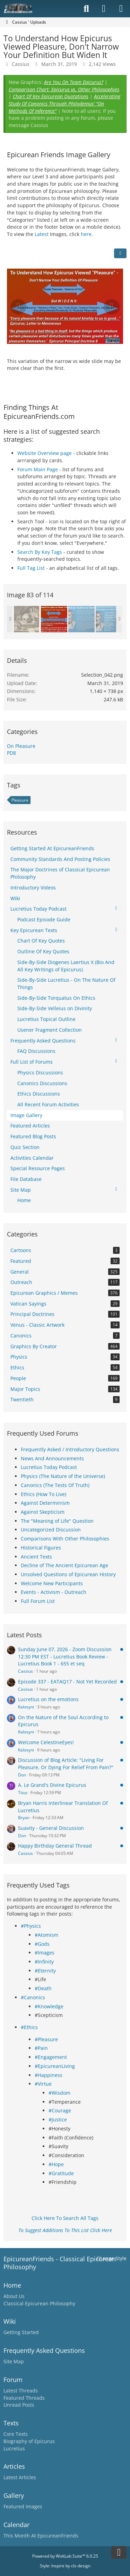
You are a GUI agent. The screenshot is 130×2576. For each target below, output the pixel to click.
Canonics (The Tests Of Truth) (55, 1485)
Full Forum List (38, 1601)
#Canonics (33, 1997)
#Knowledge (49, 2006)
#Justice (58, 2119)
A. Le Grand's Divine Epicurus (52, 1785)
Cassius (25, 1671)
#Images (44, 1952)
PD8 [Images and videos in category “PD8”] (11, 753)
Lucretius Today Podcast (49, 1467)
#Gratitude (61, 2173)
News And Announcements (52, 1458)
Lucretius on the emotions (48, 1699)
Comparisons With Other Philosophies (65, 1538)
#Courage (60, 2110)
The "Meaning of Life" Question (57, 1521)
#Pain (41, 2048)
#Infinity (44, 1961)
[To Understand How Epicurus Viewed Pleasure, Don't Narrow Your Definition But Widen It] (54, 619)
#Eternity (45, 1970)
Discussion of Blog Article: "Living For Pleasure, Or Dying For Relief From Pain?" (65, 1764)
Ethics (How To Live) (43, 1494)
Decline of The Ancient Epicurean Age (64, 1565)
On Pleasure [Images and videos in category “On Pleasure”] (21, 746)
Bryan (23, 1818)
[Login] (104, 8)
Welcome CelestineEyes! (46, 1742)
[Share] (120, 253)
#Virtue (43, 2083)
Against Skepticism (42, 1512)
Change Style (111, 2258)
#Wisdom (59, 2092)
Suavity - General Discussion (51, 1828)
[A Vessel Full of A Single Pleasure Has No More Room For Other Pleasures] (109, 619)
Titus (22, 1793)
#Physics (31, 1926)
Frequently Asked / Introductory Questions (70, 1449)
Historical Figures (41, 1547)
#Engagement (51, 2057)
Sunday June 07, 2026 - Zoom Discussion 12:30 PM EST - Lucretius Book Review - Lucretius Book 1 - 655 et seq (65, 1656)
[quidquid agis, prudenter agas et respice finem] (27, 619)
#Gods (42, 1944)
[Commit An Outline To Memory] (81, 619)
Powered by (65, 2556)
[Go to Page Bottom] (119, 2552)
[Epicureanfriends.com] (18, 9)
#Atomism (46, 1935)
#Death (43, 1988)
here (86, 234)
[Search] (86, 9)
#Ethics (29, 2027)
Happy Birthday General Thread (55, 1845)
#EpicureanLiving (55, 2066)
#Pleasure (46, 2039)
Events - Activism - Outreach (53, 1592)
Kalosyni (26, 1707)
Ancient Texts (36, 1556)
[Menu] (121, 9)
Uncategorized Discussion (51, 1529)
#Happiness (48, 2075)
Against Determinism (45, 1503)
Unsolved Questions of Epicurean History (68, 1574)
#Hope (56, 2164)
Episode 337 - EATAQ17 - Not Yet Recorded (67, 1681)
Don (22, 1775)
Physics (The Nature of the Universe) (63, 1476)
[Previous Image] (18, 306)
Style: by (65, 2566)
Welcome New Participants (52, 1583)
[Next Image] (112, 306)
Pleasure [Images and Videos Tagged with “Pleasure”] (19, 800)
